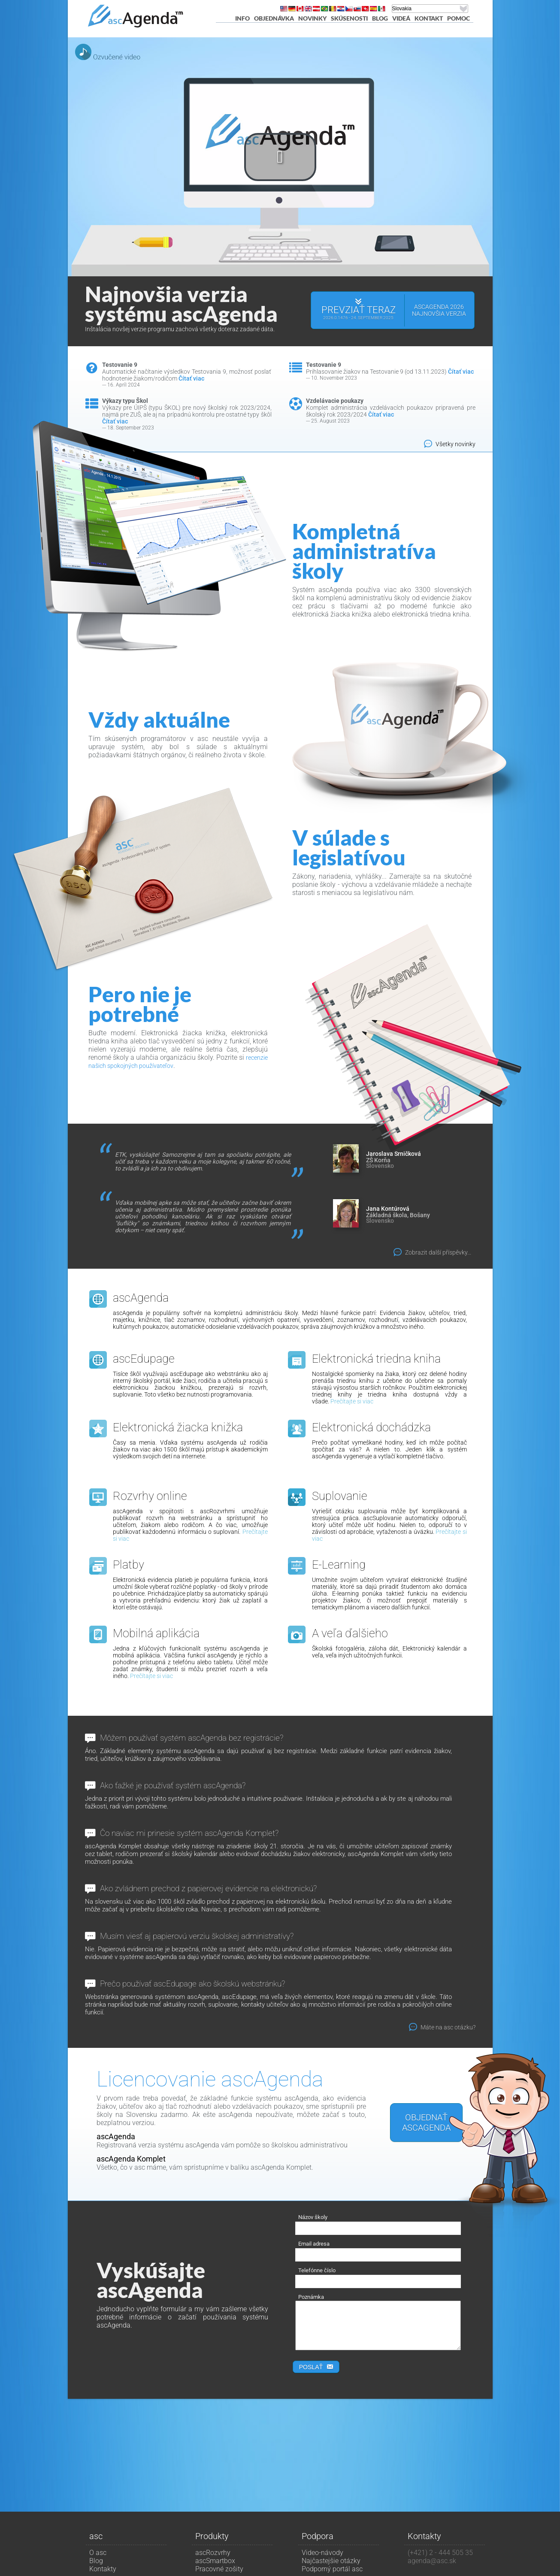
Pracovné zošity (219, 2569)
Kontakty (102, 2569)
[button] (280, 157)
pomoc (458, 18)
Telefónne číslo (317, 2270)
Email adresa (314, 2243)
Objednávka (274, 18)
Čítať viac (191, 378)
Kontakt (429, 18)
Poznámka (311, 2297)
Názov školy (312, 2217)
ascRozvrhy (212, 2553)
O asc (97, 2553)
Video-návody (322, 2553)
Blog (380, 18)
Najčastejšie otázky (331, 2561)
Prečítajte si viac (351, 1401)
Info (242, 18)
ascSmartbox (215, 2561)
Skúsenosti (349, 18)
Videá (401, 18)
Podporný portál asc (332, 2569)
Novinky (312, 18)
